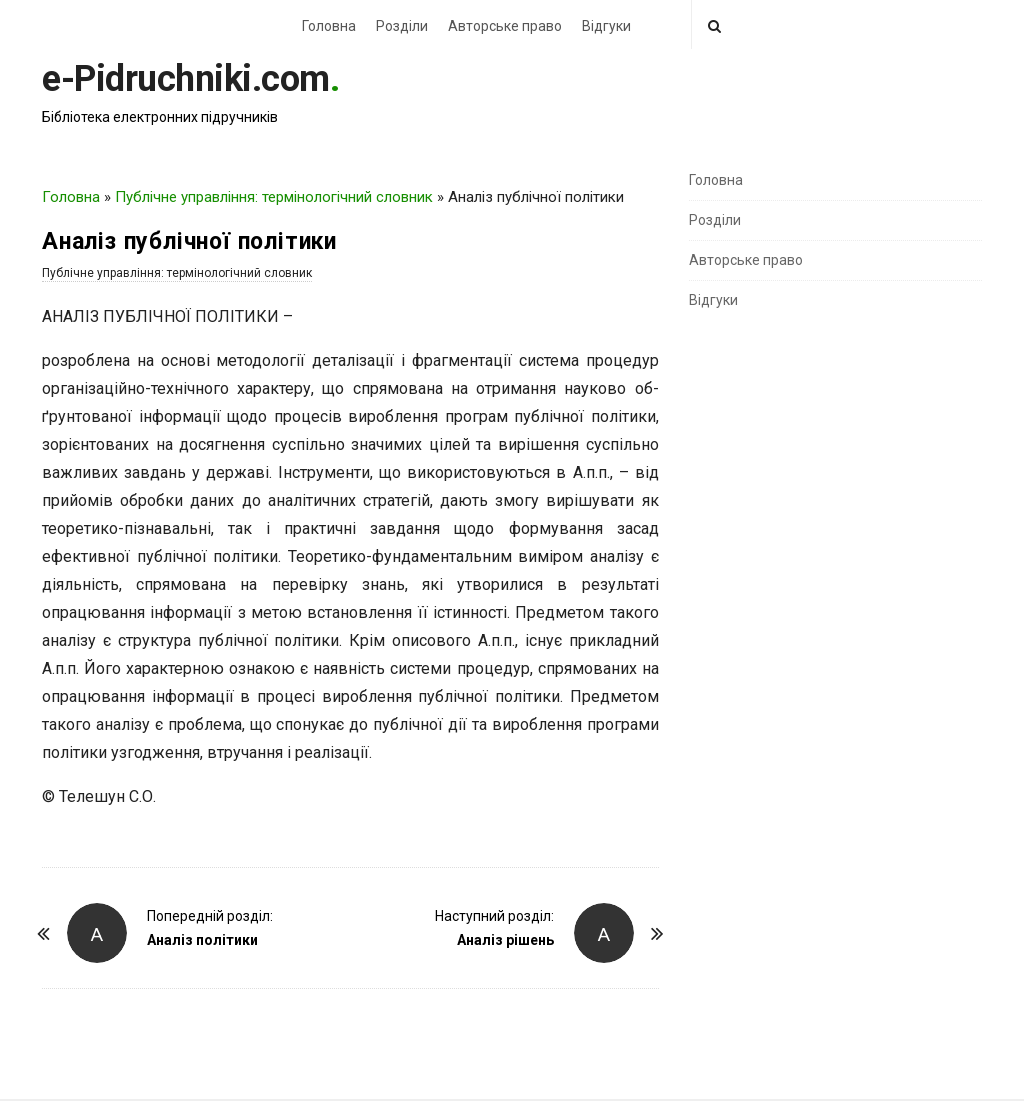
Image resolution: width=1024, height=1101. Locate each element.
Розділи (402, 26)
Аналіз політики (202, 940)
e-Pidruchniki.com (186, 79)
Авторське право (505, 26)
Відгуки (606, 26)
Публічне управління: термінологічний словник (274, 197)
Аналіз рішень (505, 940)
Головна (329, 26)
